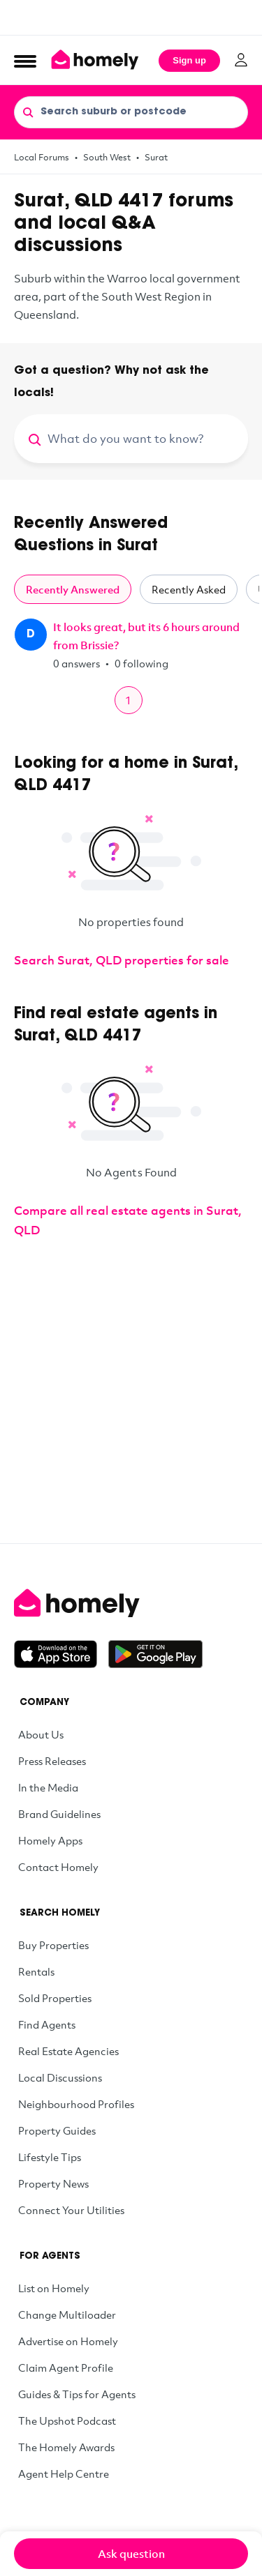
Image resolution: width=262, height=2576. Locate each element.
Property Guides (57, 2130)
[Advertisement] (131, 17)
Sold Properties (55, 1998)
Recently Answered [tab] (72, 589)
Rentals (36, 1971)
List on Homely (53, 2288)
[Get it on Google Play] (155, 1654)
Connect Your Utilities (71, 2210)
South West (107, 157)
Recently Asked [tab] (189, 589)
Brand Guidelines (59, 1814)
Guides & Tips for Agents (77, 2394)
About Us (41, 1734)
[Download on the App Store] (61, 1654)
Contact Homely (58, 1867)
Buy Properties (53, 1945)
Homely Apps (50, 1840)
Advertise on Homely (68, 2341)
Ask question (131, 2553)
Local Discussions (60, 2077)
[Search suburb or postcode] (131, 112)
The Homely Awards (66, 2447)
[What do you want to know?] (148, 438)
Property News (53, 2183)
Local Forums (41, 157)
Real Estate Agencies (68, 2051)
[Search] (28, 111)
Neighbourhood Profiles (76, 2104)
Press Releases (52, 1761)
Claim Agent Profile (65, 2367)
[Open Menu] (25, 60)
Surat (156, 157)
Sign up (189, 60)
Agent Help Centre (63, 2473)
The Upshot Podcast (67, 2420)
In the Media (48, 1787)
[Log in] (241, 60)
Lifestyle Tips (49, 2157)
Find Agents (46, 2024)
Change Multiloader (67, 2314)
